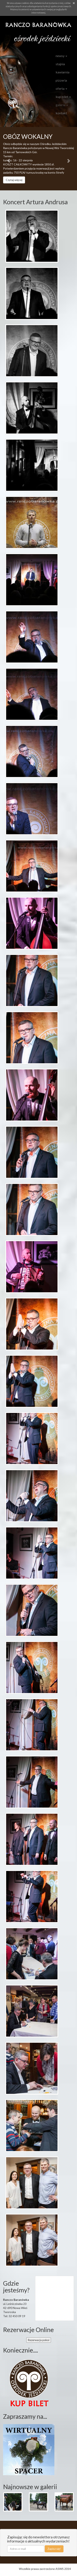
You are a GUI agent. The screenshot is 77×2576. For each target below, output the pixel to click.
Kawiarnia (62, 72)
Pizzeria (61, 80)
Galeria (62, 105)
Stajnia (60, 64)
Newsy (61, 56)
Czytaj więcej (14, 180)
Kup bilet (63, 97)
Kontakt (61, 113)
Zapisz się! (54, 2548)
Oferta (61, 88)
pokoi (38, 2340)
